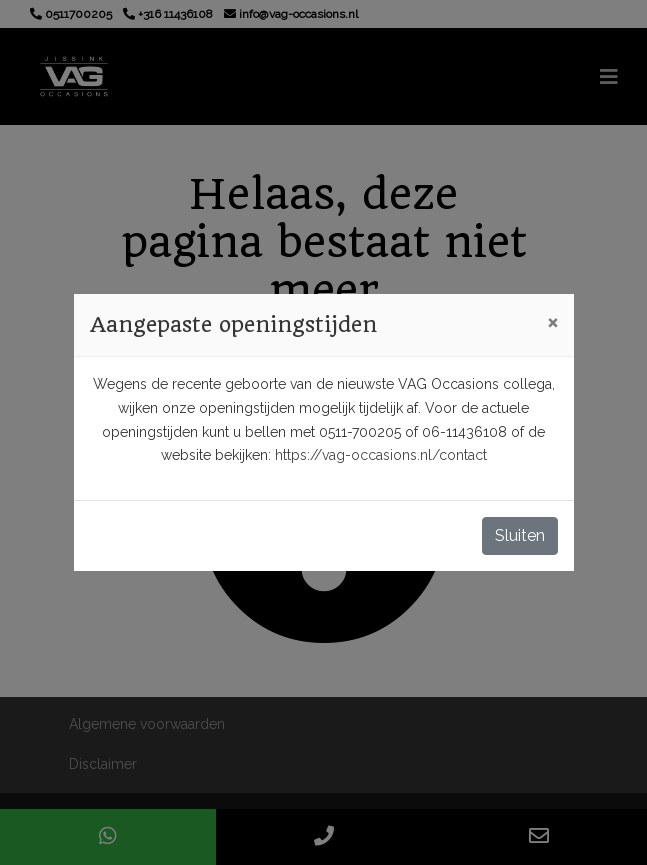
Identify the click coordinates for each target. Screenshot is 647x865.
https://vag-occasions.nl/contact (381, 455)
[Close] (552, 322)
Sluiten (520, 535)
